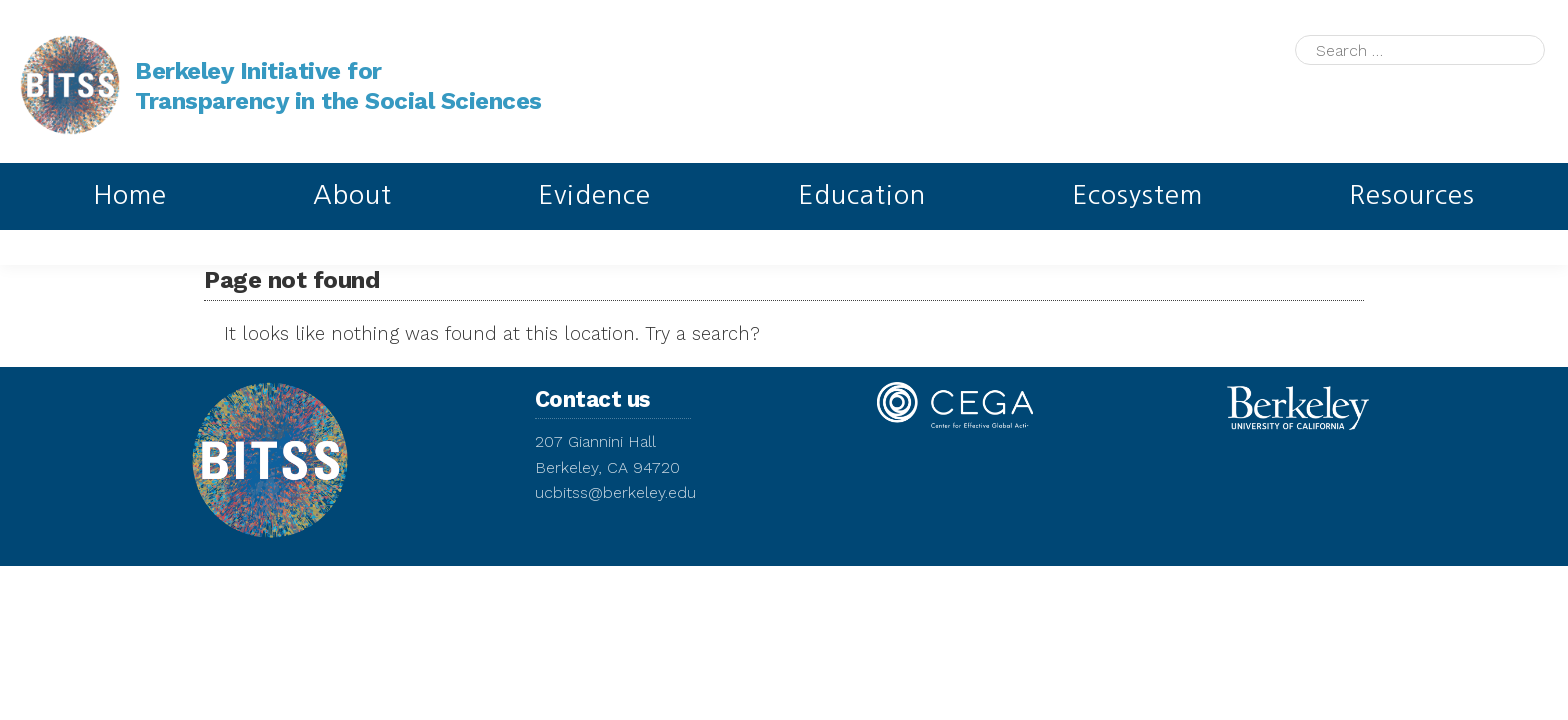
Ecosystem (1137, 195)
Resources (1412, 195)
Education (862, 195)
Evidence (594, 195)
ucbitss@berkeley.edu (615, 492)
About (352, 195)
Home (130, 195)
